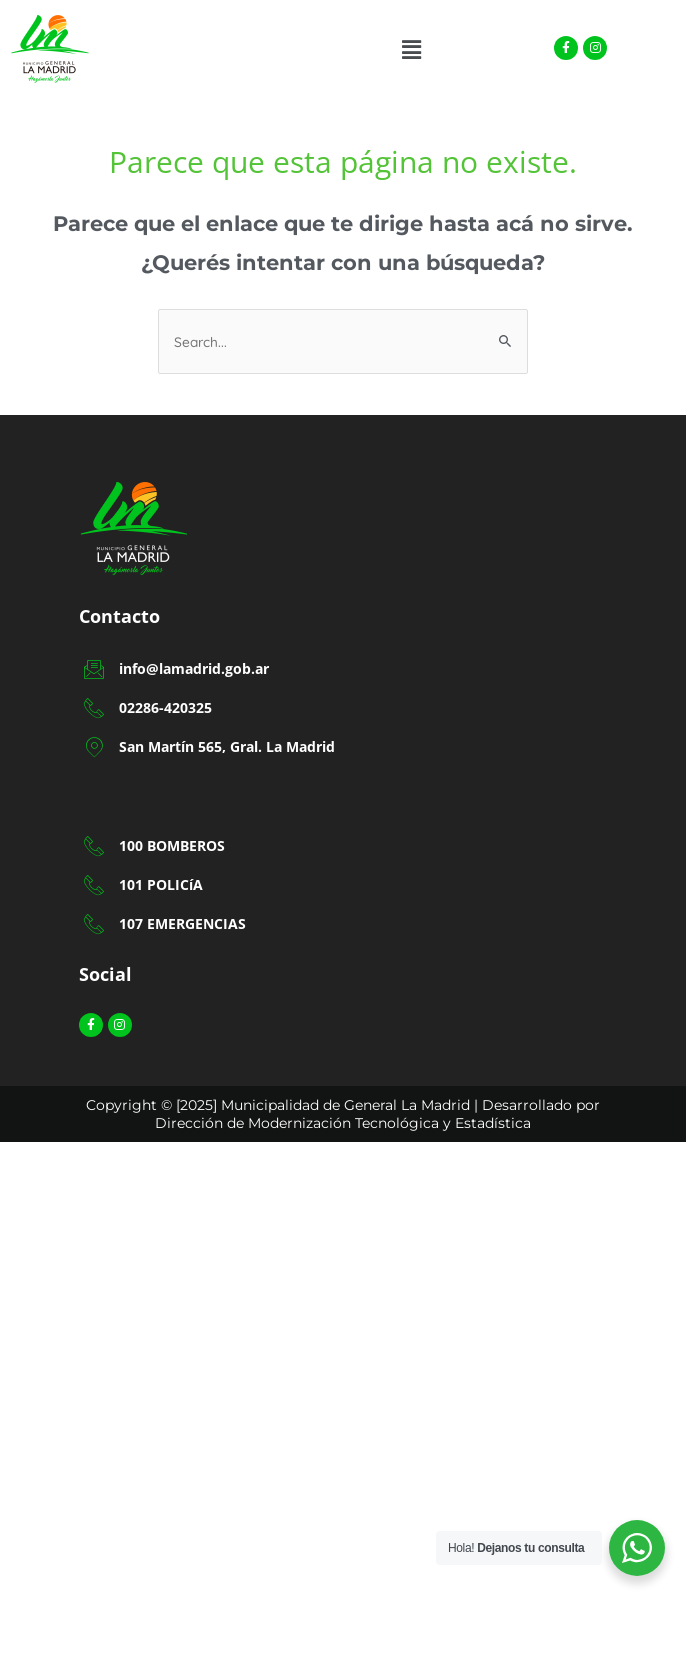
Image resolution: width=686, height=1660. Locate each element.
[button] (411, 50)
